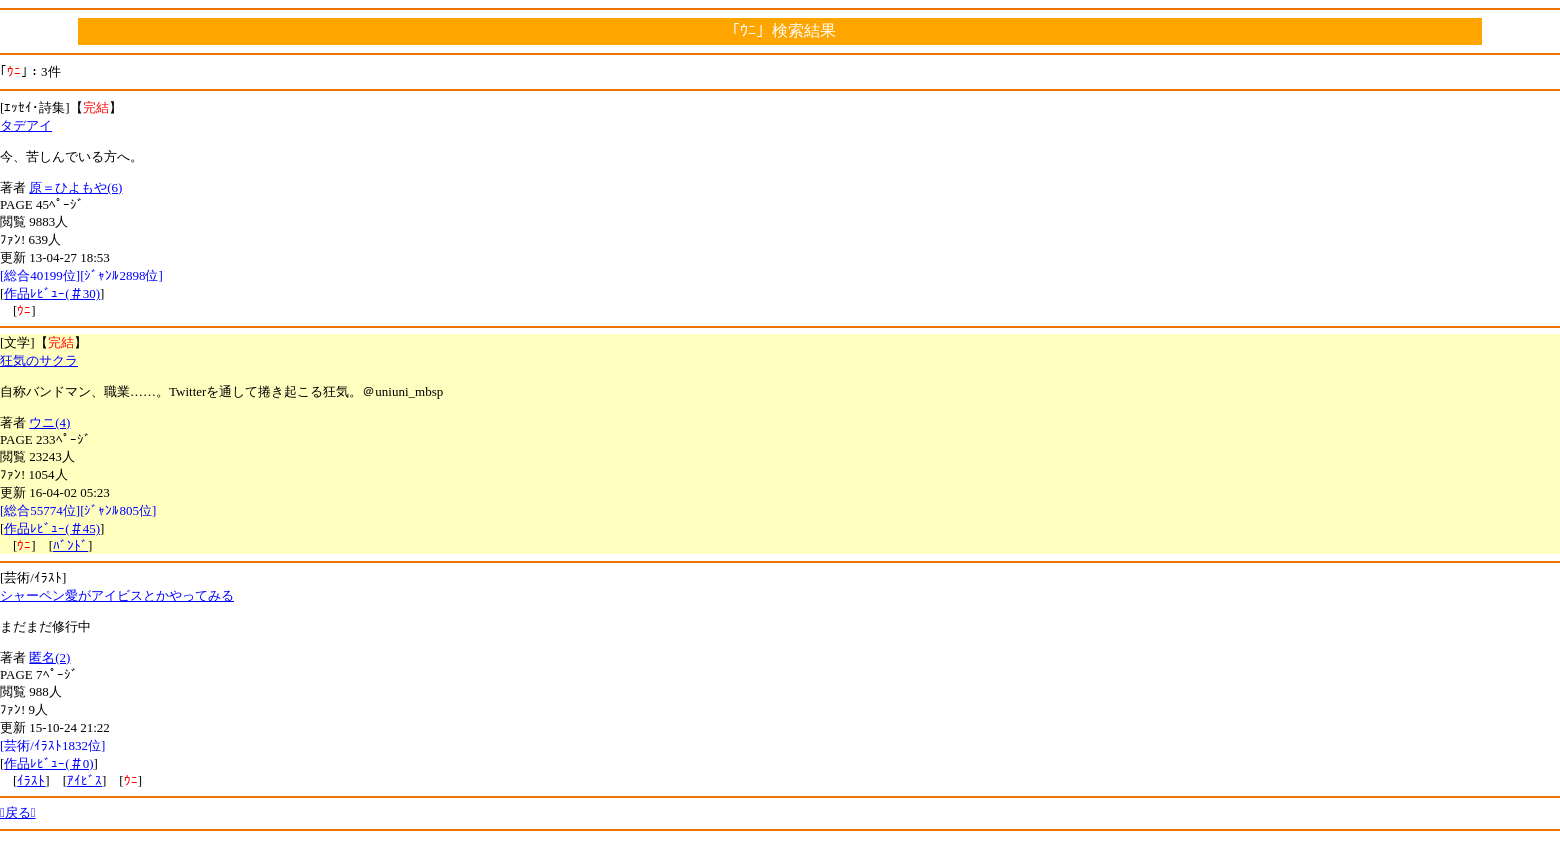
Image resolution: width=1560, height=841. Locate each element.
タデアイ (26, 125)
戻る (18, 812)
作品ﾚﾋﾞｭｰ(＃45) (52, 528)
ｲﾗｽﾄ (31, 780)
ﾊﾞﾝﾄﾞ (70, 545)
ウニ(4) (49, 422)
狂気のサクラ (39, 360)
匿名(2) (49, 657)
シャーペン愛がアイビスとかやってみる (117, 595)
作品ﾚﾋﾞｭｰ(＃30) (52, 293)
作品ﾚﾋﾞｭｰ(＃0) (48, 763)
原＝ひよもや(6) (75, 187)
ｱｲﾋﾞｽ (84, 780)
